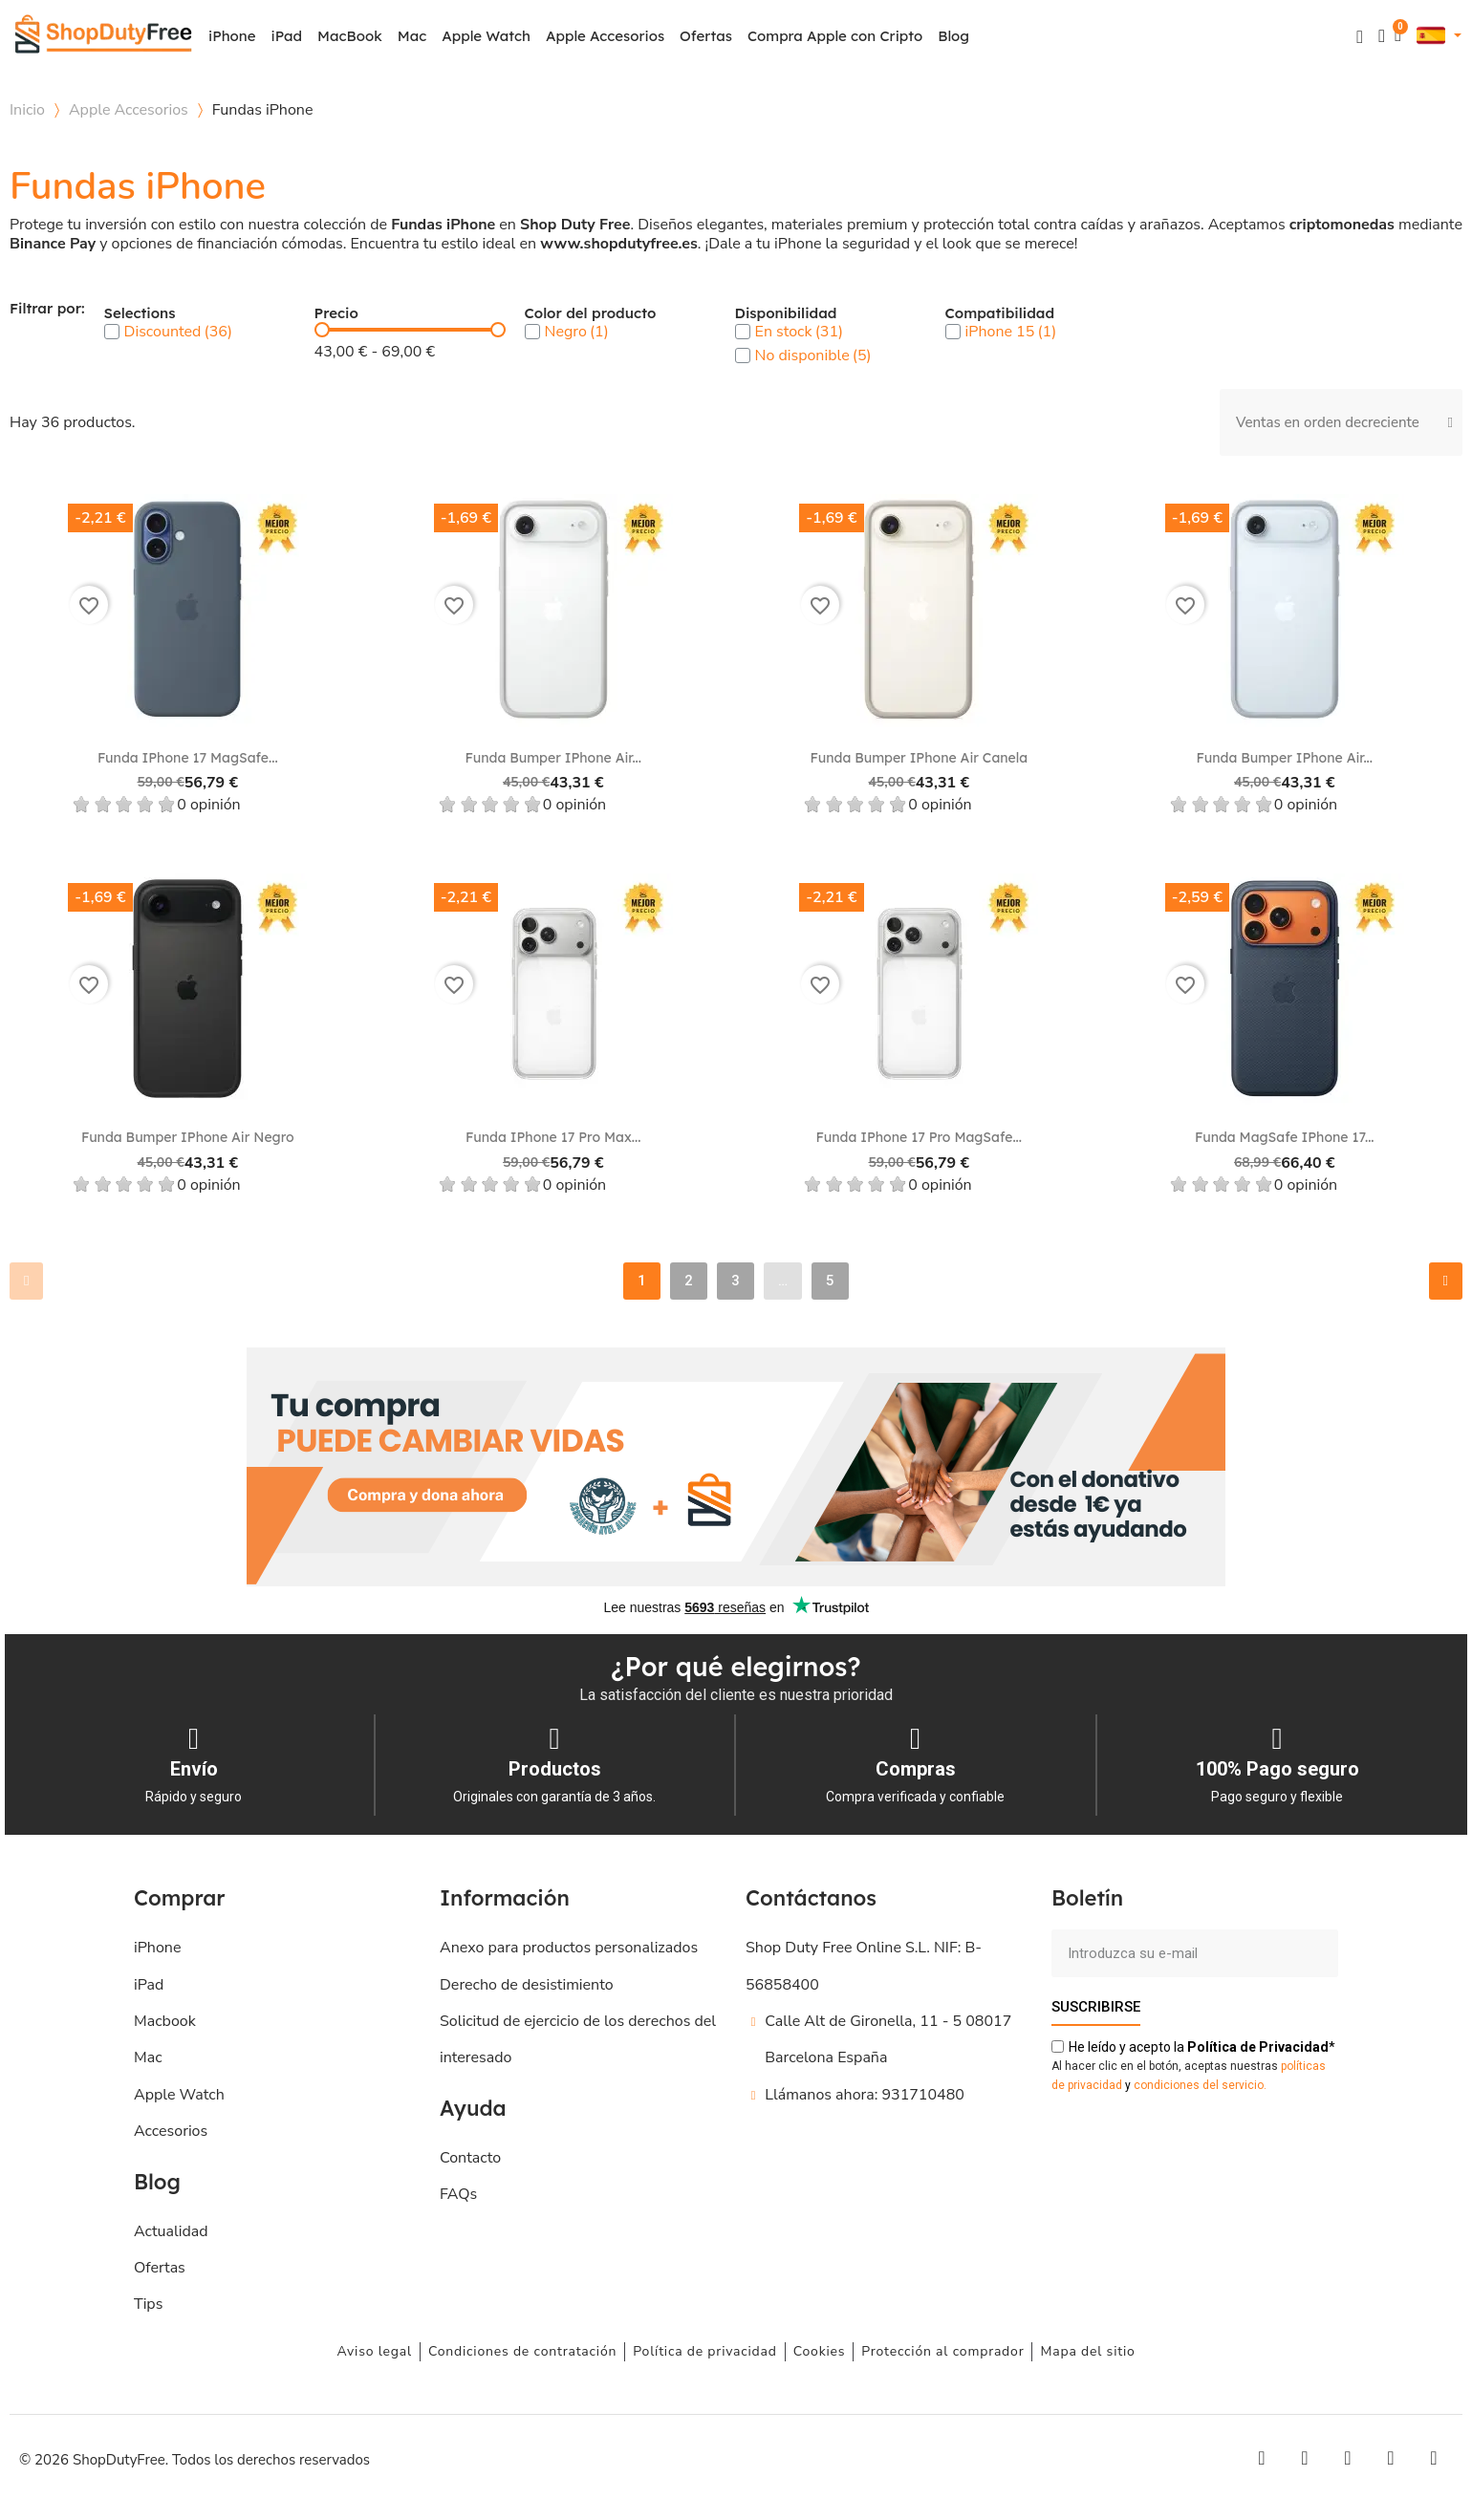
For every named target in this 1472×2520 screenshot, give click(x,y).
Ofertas (706, 36)
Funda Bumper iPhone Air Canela (919, 757)
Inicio (27, 109)
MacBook (349, 36)
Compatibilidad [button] (999, 314)
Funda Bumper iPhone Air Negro (187, 1137)
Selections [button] (140, 314)
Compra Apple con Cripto (834, 36)
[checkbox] (111, 331)
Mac (412, 36)
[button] (1360, 37)
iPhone (232, 36)
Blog (953, 36)
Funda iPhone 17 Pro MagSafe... (919, 1137)
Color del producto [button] (591, 314)
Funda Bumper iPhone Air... (553, 757)
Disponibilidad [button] (786, 314)
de (1258, 2047)
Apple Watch (486, 36)
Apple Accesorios (605, 36)
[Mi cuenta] (1382, 36)
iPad (287, 36)
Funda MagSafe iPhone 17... (1285, 1137)
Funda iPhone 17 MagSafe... (187, 757)
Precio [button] (336, 314)
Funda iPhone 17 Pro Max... (552, 1137)
